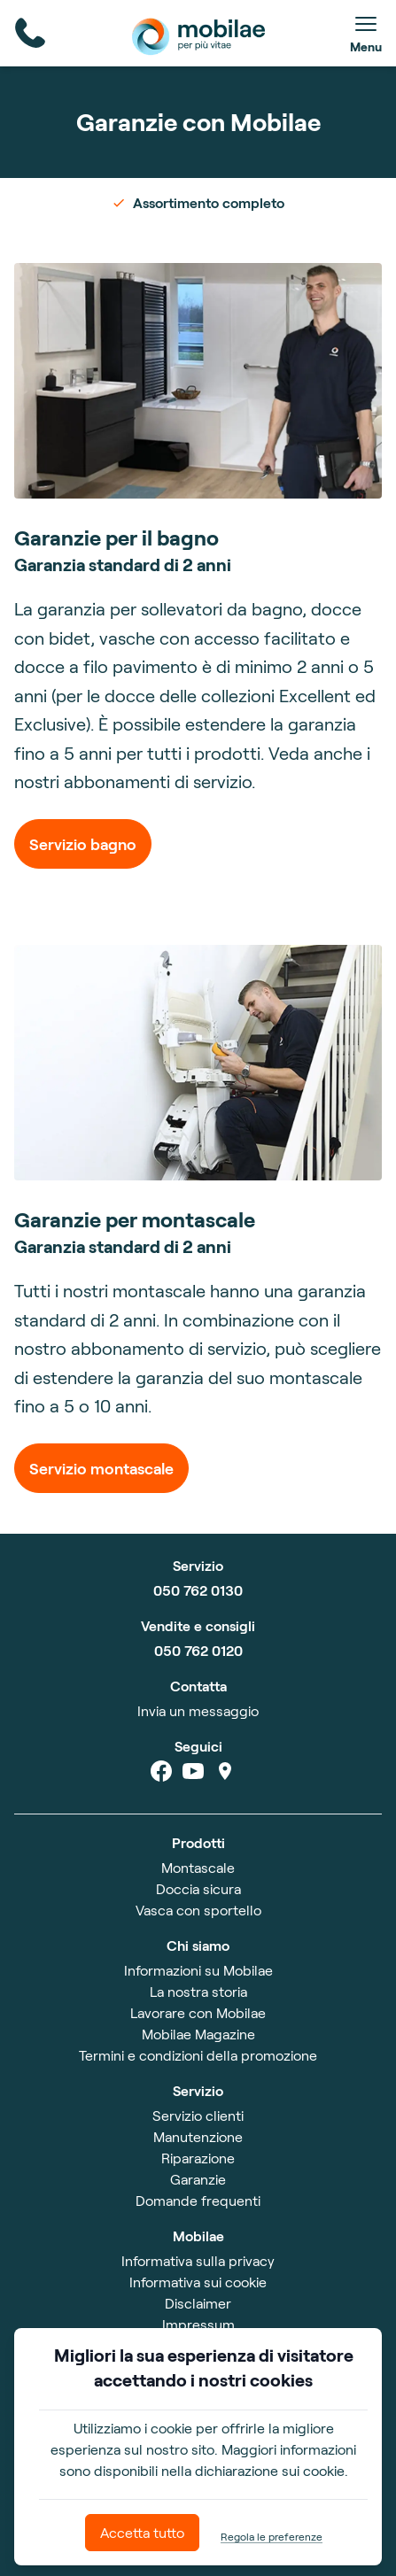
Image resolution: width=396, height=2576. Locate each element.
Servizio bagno (82, 844)
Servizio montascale (101, 1468)
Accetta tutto (142, 2532)
